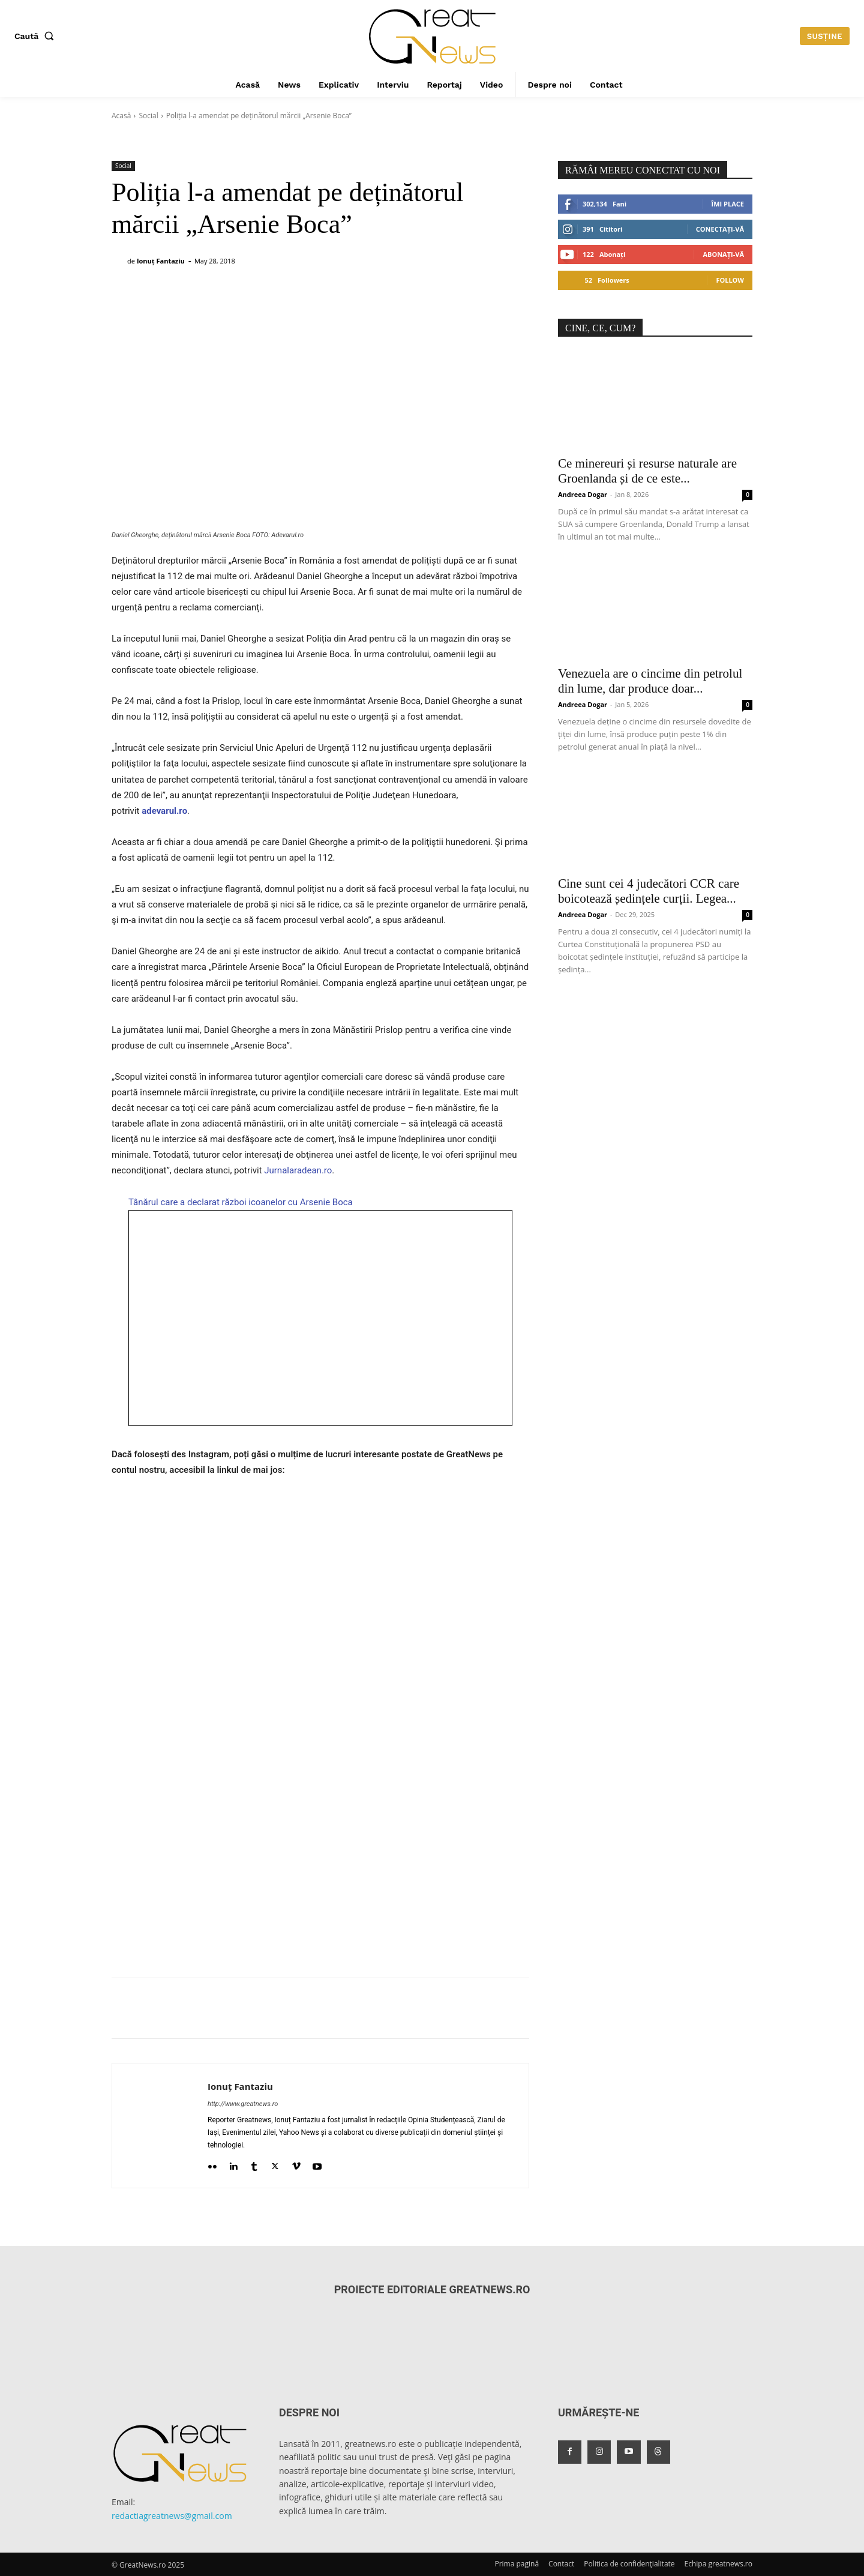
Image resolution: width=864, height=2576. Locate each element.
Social (148, 115)
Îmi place (728, 203)
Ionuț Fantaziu (161, 260)
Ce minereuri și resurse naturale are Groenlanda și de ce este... (647, 471)
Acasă (121, 115)
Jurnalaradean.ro (298, 1170)
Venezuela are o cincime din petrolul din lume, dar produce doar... (650, 681)
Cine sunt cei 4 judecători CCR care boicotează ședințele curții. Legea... (648, 891)
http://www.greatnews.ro (243, 2104)
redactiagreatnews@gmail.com (172, 2515)
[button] (36, 36)
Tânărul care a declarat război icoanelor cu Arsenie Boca (240, 1202)
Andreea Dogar (582, 494)
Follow (730, 279)
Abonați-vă (723, 254)
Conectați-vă (720, 228)
